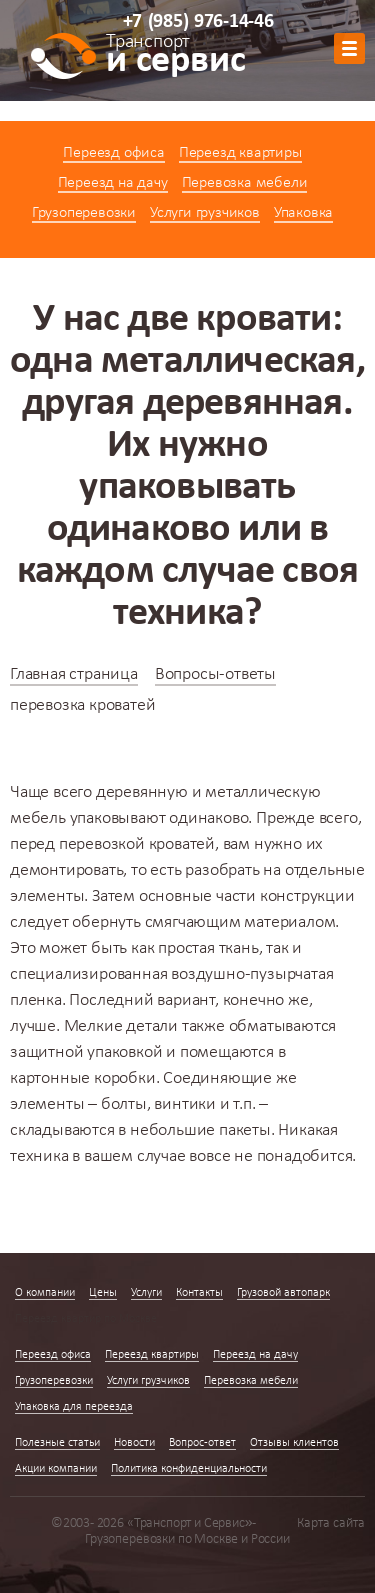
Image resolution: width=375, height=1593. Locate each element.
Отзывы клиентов (294, 1443)
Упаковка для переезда (74, 1407)
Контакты (199, 1293)
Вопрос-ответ (202, 1443)
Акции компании (56, 1469)
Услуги (146, 1293)
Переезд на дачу (113, 183)
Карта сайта (331, 1523)
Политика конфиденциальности (189, 1469)
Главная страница (74, 674)
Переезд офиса (113, 153)
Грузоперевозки (84, 213)
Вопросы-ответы (215, 674)
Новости (134, 1443)
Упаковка (303, 213)
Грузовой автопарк (283, 1293)
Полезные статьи (57, 1443)
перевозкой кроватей (137, 844)
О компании (45, 1293)
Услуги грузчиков (205, 213)
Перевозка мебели (245, 183)
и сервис (175, 57)
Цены (103, 1293)
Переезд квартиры (240, 153)
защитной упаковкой (86, 1052)
